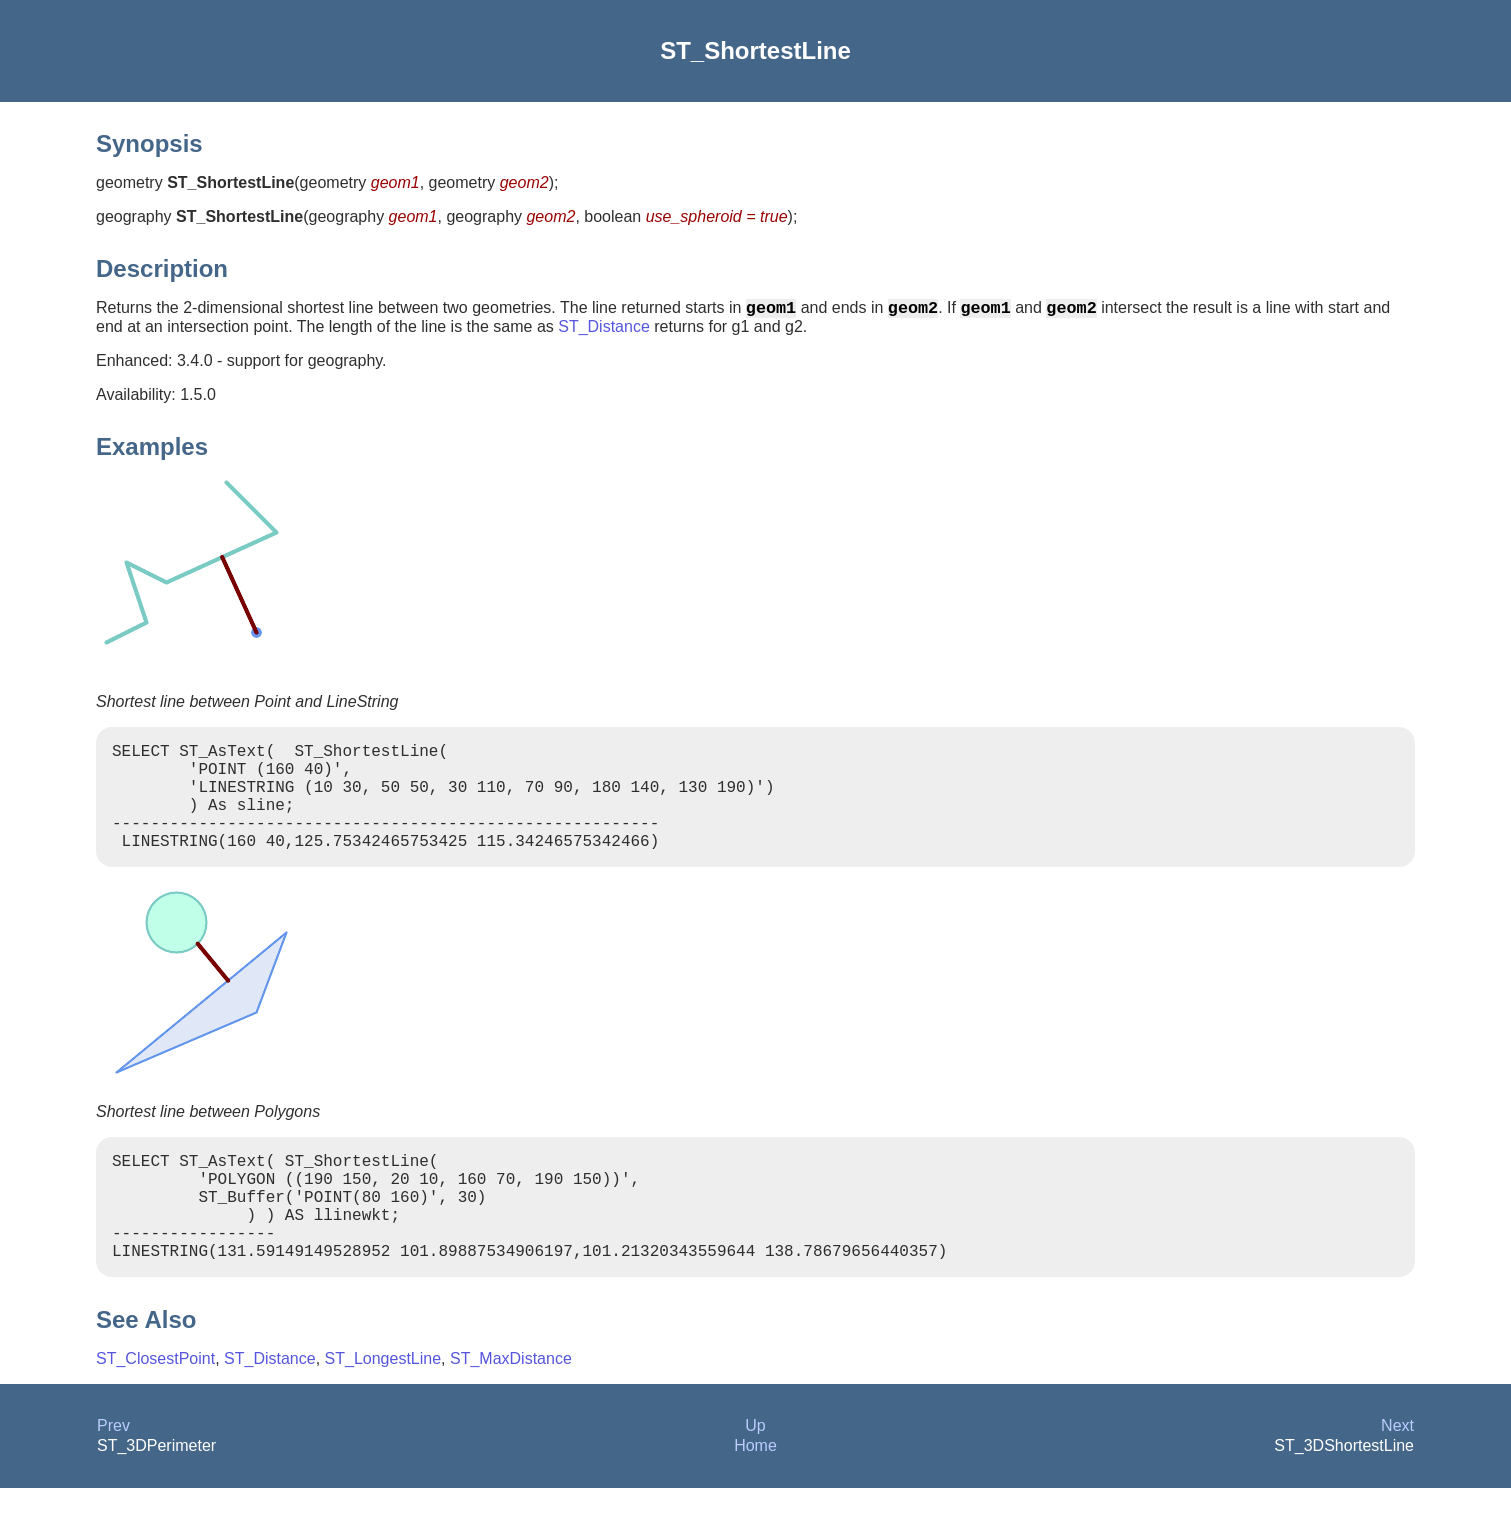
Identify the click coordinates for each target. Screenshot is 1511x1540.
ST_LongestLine (383, 1410)
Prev (113, 1477)
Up (755, 1477)
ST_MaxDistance (511, 1410)
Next (1397, 1477)
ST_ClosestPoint (155, 1410)
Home (755, 1497)
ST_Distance (604, 330)
